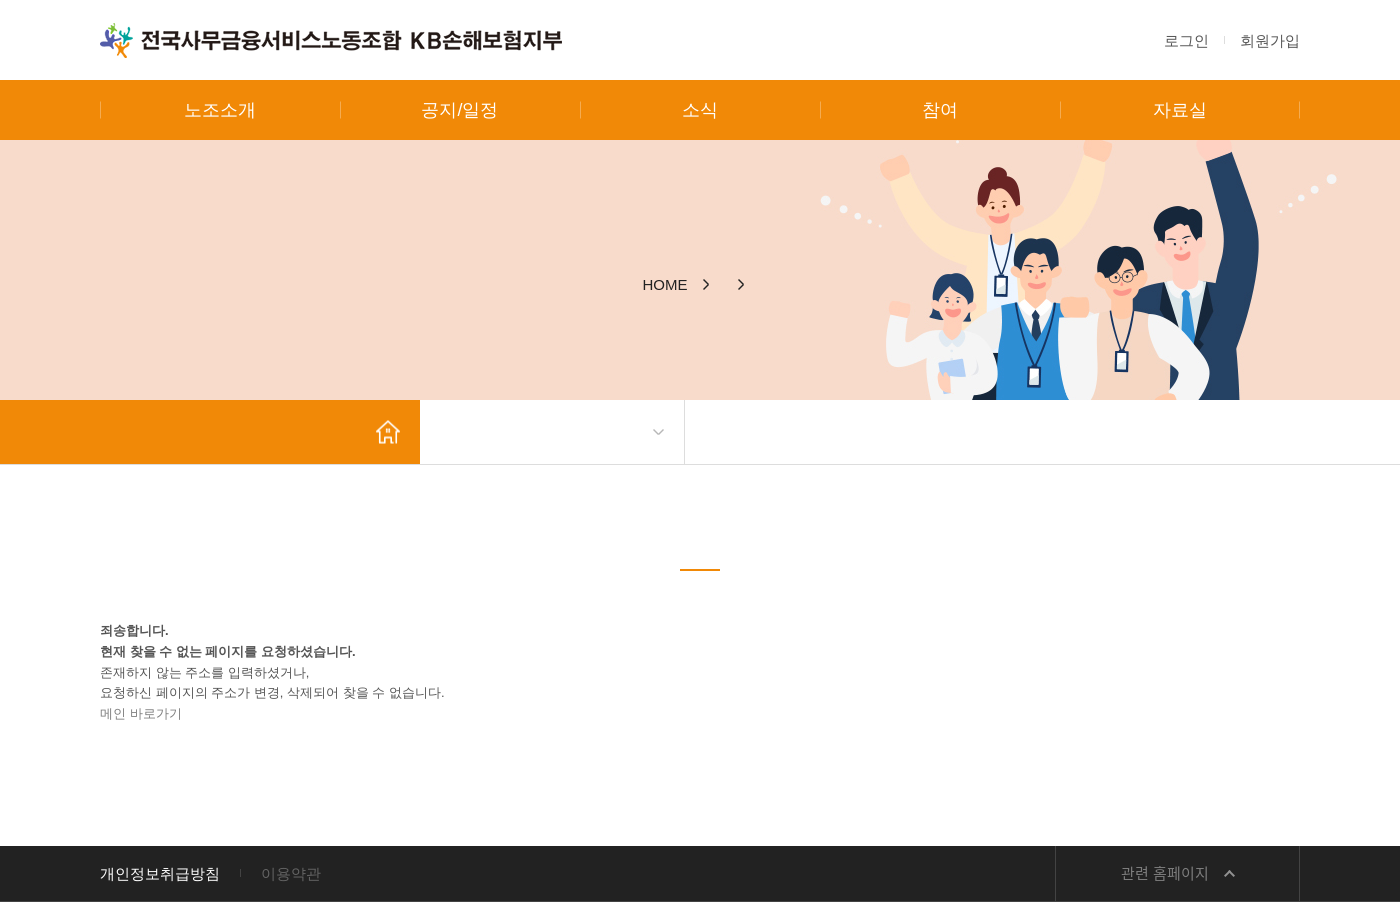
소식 (700, 110)
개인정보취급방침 (160, 873)
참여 (940, 110)
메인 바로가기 (141, 713)
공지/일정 (459, 110)
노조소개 (220, 110)
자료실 (1180, 110)
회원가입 (1270, 40)
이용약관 (291, 873)
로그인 (1186, 40)
